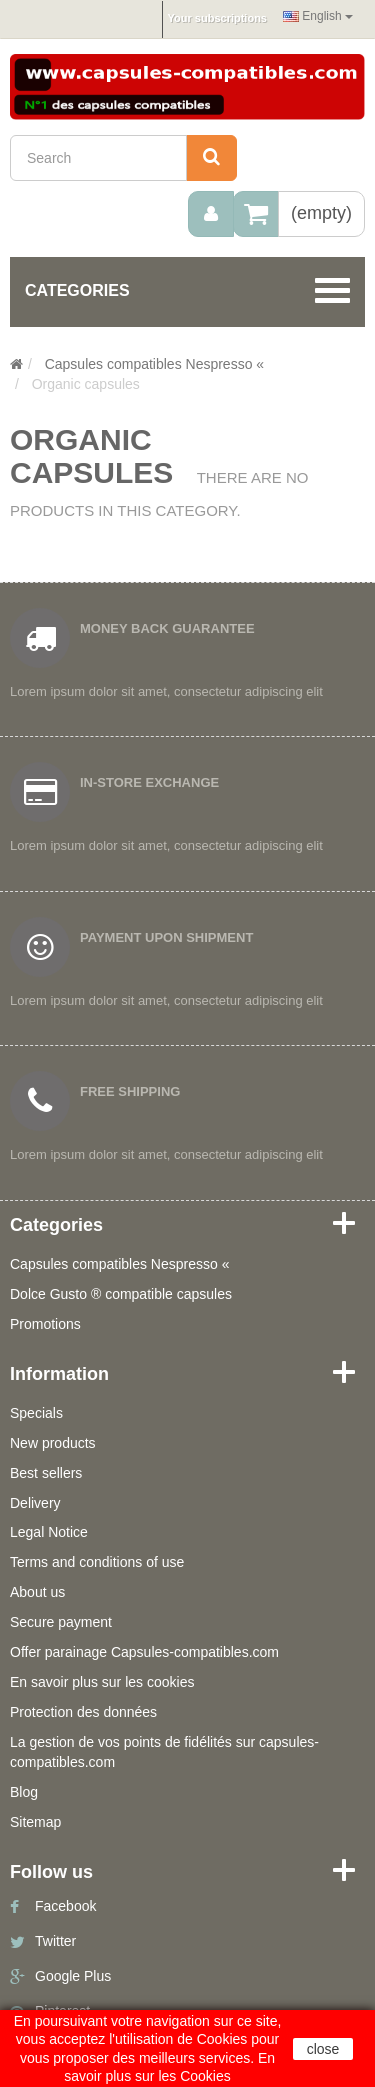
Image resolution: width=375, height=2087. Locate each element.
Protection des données (83, 1712)
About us (37, 1592)
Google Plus (73, 1976)
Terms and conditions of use (97, 1562)
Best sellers (46, 1473)
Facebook (65, 1906)
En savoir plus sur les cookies (102, 1682)
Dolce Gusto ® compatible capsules (121, 1294)
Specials (36, 1413)
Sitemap (35, 1822)
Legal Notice (49, 1532)
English (318, 16)
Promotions (45, 1324)
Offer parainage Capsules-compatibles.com (144, 1652)
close (323, 2049)
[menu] (211, 214)
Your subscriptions (217, 18)
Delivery (35, 1503)
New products (53, 1443)
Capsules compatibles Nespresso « (119, 1264)
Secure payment (61, 1622)
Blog (24, 1792)
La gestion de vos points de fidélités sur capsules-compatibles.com (164, 1752)
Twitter (55, 1941)
